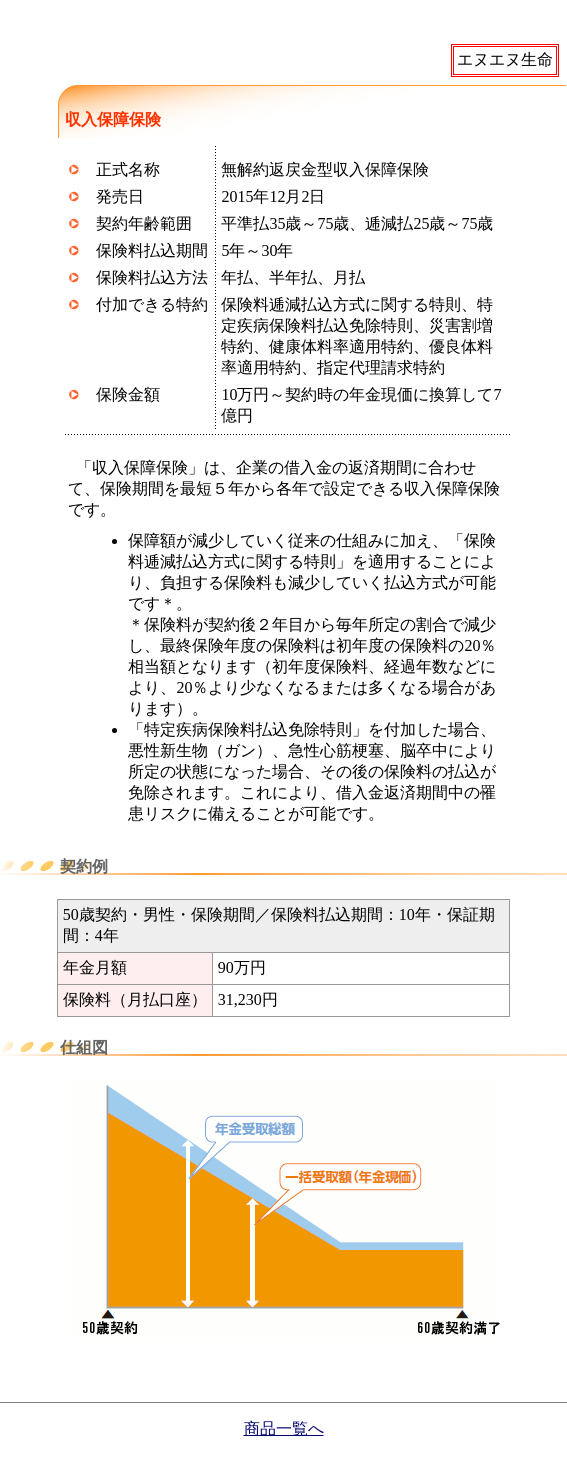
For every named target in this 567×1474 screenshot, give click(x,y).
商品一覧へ (284, 1428)
